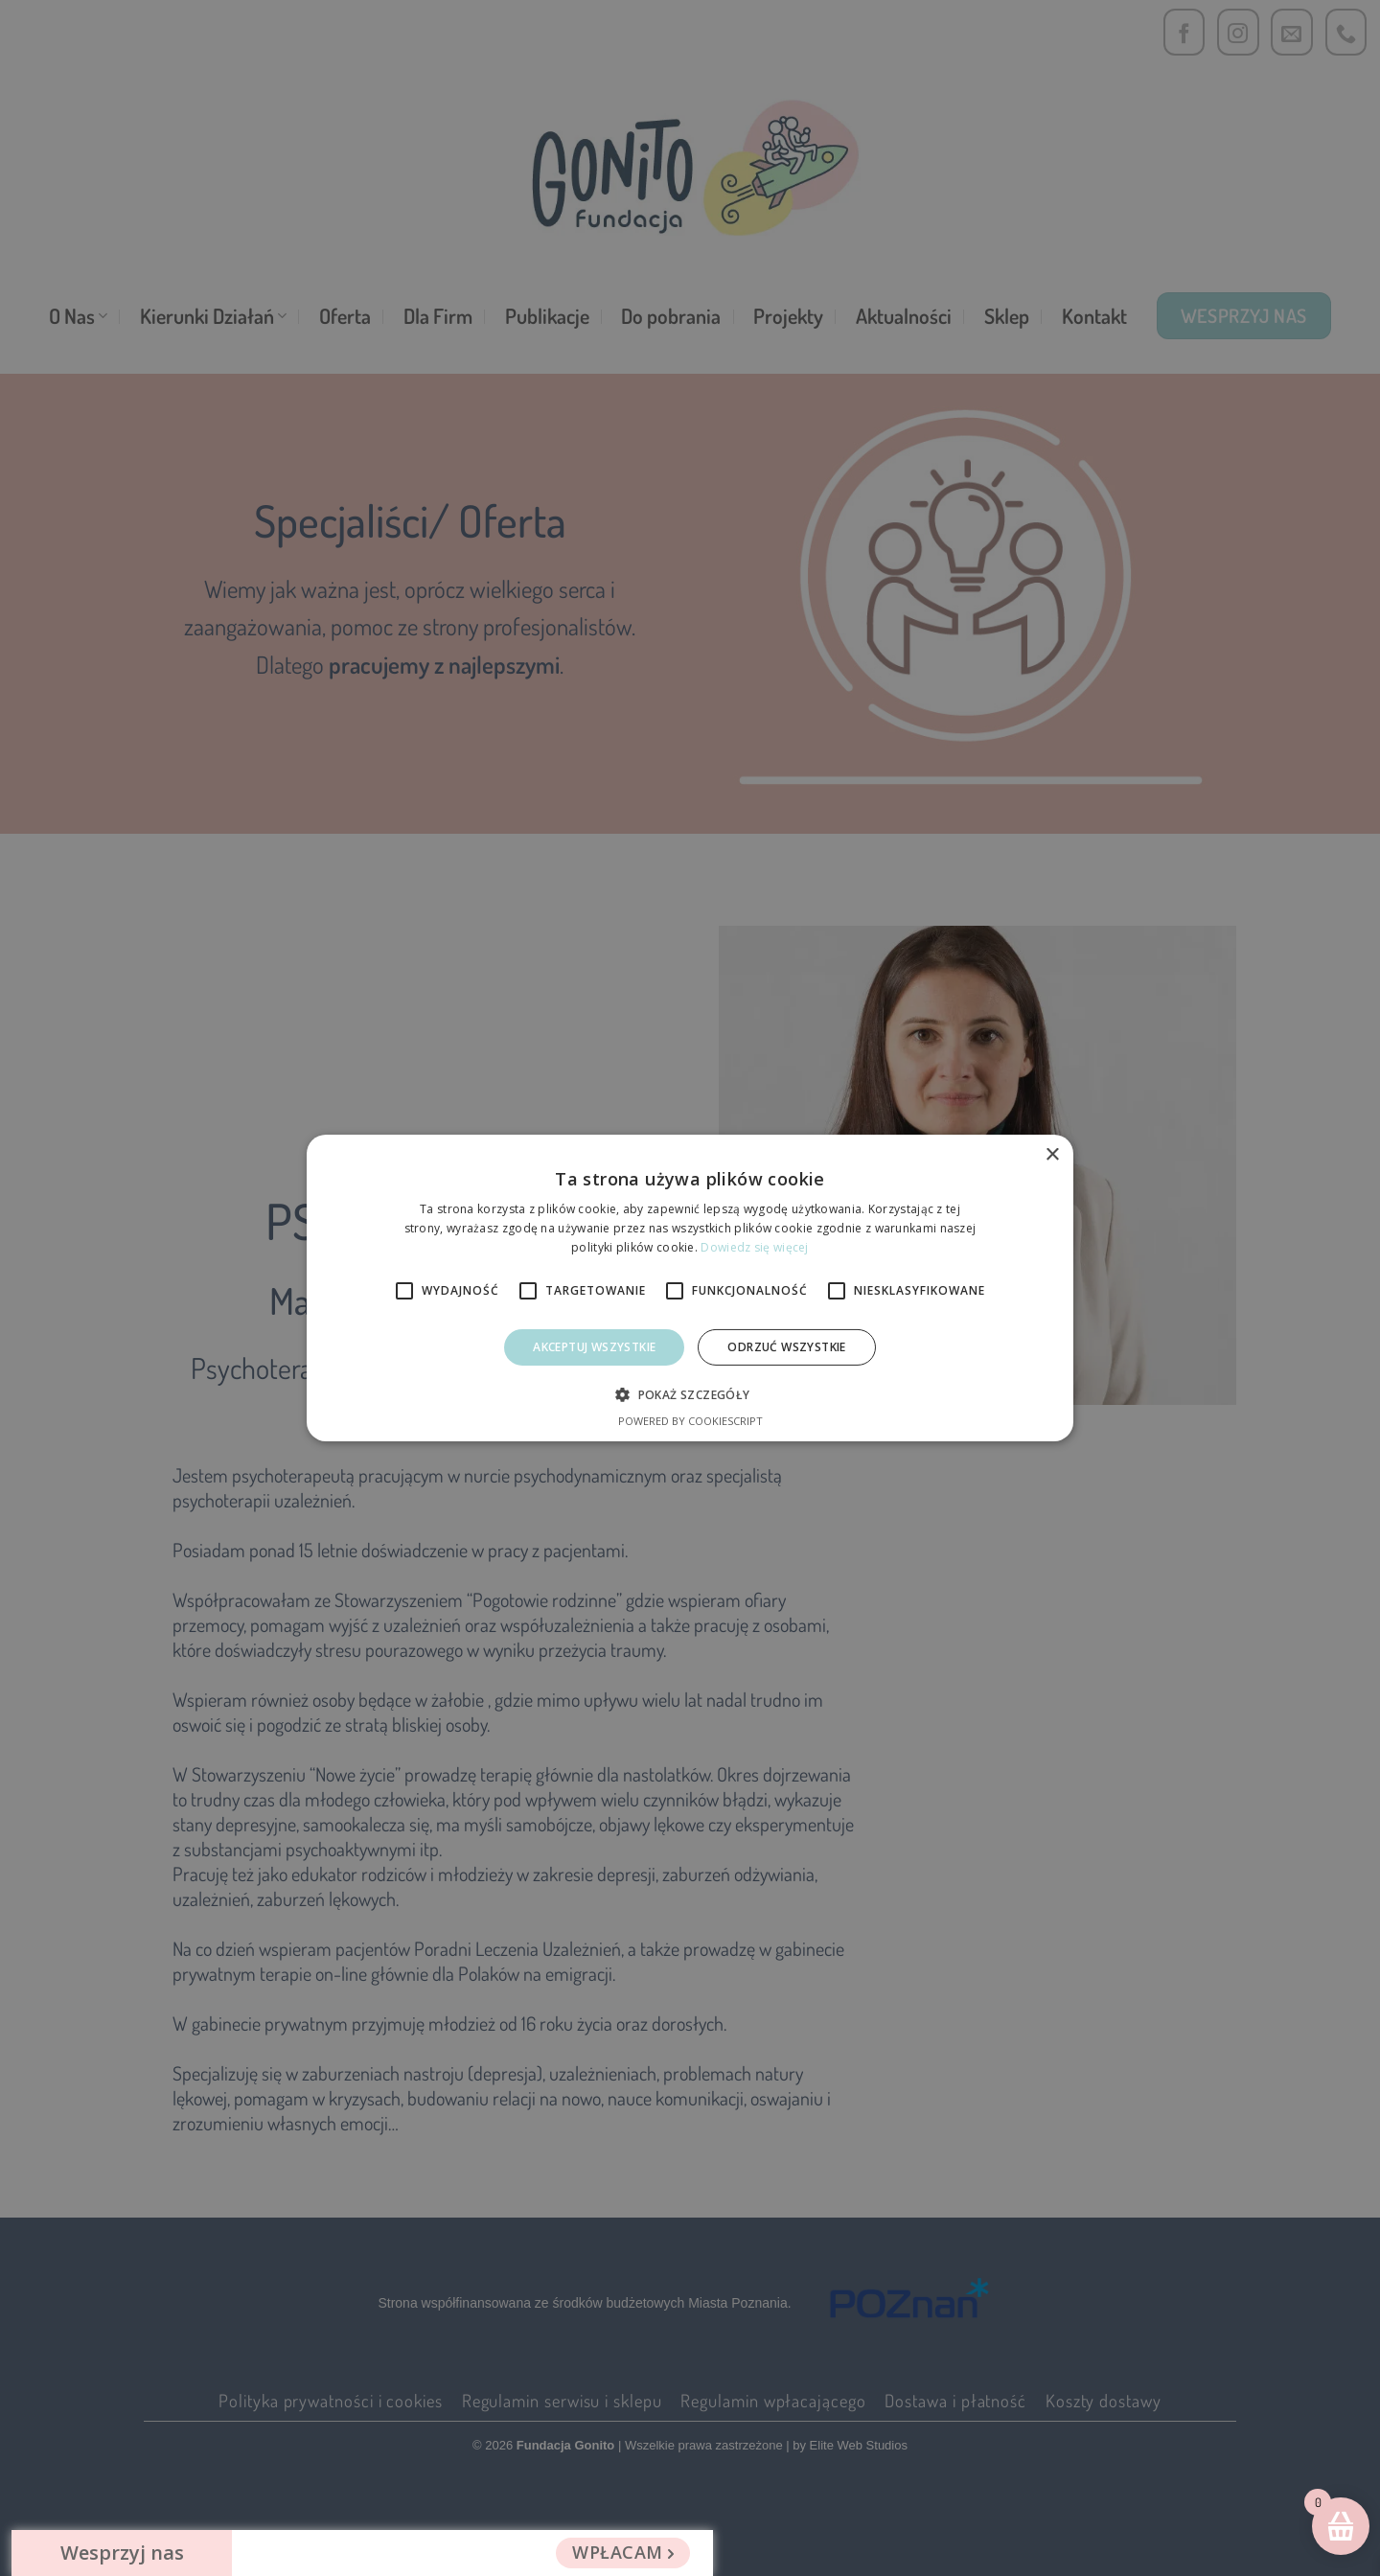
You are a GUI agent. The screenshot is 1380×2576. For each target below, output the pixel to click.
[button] (689, 1394)
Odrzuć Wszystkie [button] (786, 1347)
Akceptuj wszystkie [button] (594, 1347)
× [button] (1052, 1155)
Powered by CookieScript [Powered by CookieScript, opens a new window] (690, 1421)
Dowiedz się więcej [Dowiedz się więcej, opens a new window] (754, 1247)
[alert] (690, 1288)
